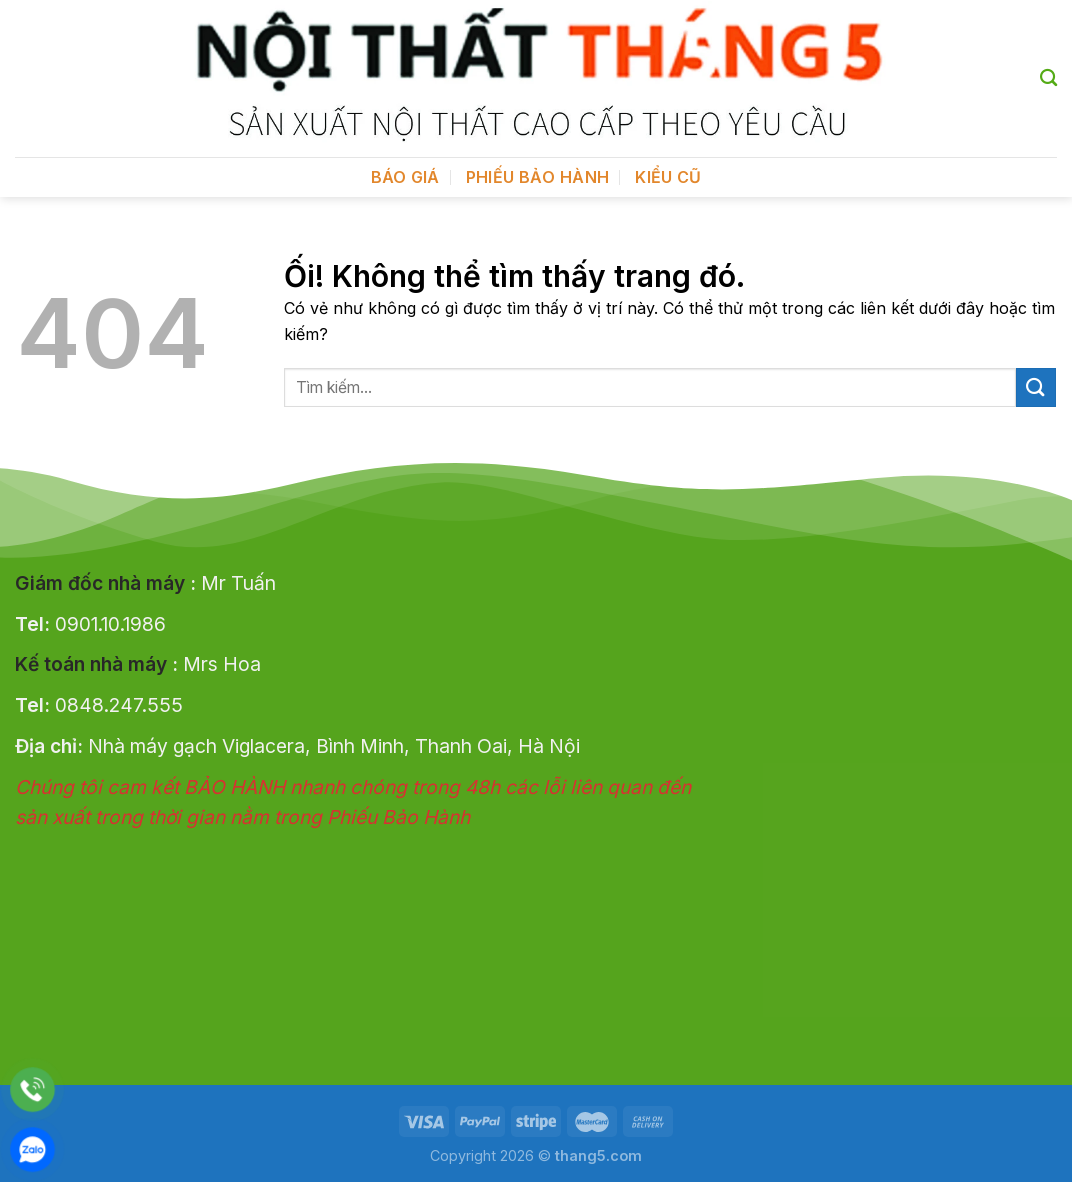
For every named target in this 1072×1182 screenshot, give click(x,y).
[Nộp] (1036, 387)
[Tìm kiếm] (1048, 78)
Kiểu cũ (668, 177)
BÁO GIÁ (405, 177)
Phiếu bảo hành (537, 177)
